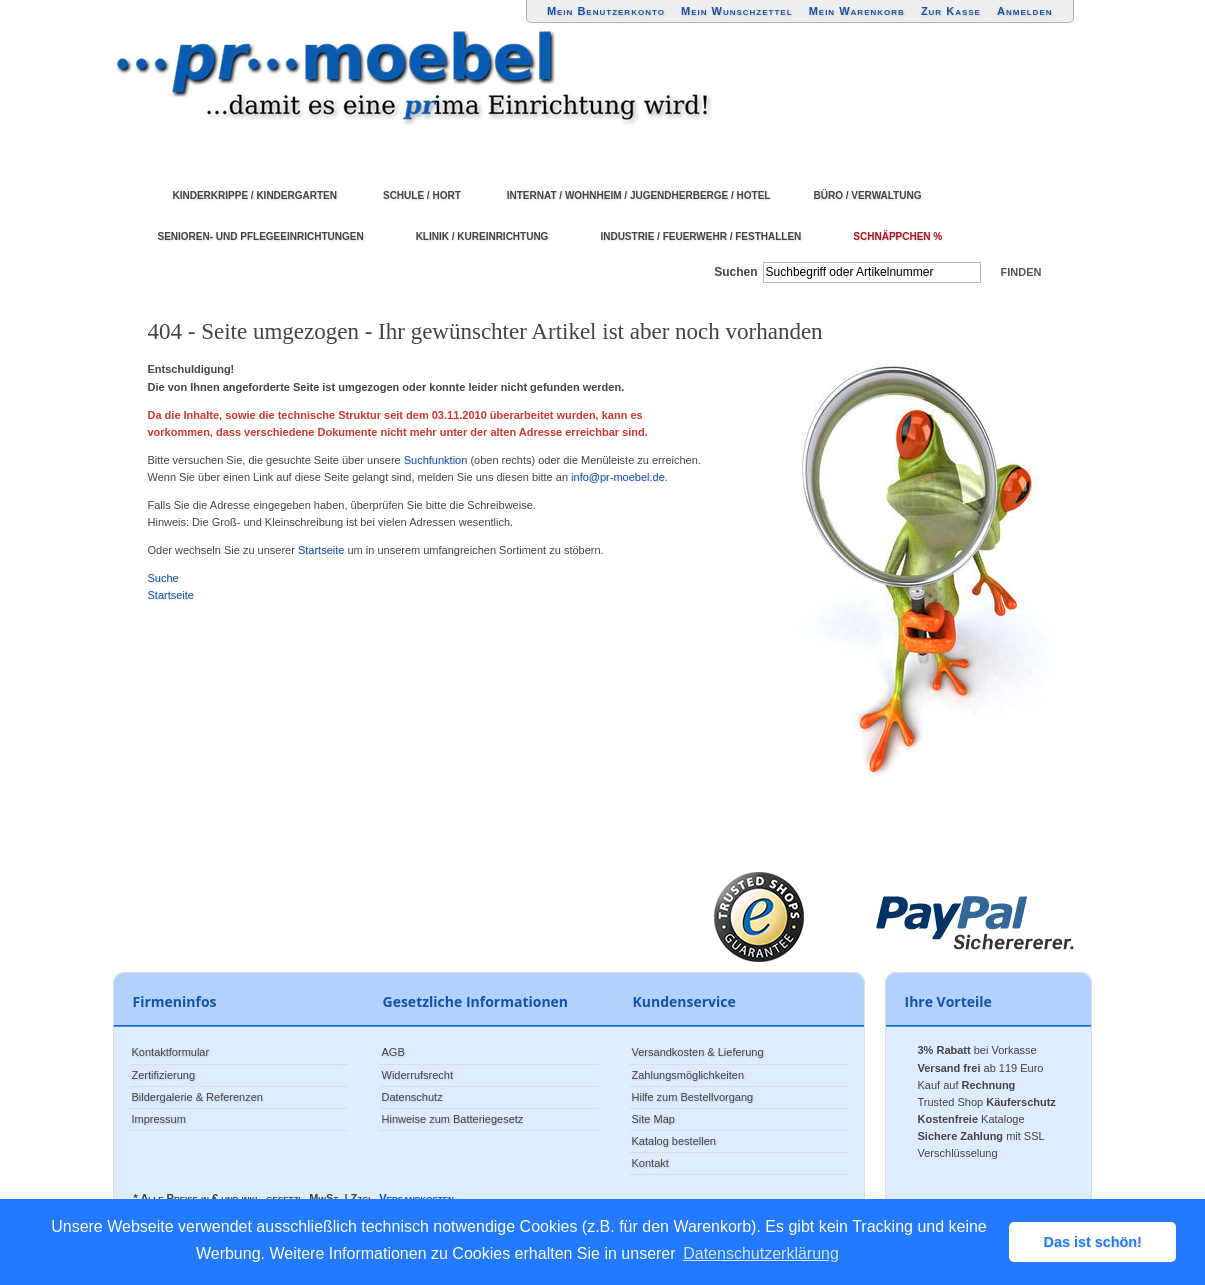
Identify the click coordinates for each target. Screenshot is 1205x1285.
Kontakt (650, 1163)
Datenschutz (412, 1097)
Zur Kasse (951, 11)
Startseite (321, 550)
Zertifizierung (164, 1075)
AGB (393, 1052)
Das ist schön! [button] (1093, 1242)
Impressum (159, 1119)
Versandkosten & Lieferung (698, 1052)
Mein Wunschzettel (737, 11)
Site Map (653, 1119)
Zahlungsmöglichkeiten (688, 1075)
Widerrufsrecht (418, 1075)
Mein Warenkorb (857, 11)
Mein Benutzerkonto (606, 11)
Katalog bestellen (674, 1141)
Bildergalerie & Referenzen (197, 1097)
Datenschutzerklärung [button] (761, 1253)
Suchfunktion (436, 460)
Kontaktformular (171, 1052)
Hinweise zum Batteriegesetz (453, 1119)
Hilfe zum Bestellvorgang (693, 1097)
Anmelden (1025, 11)
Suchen (735, 272)
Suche (163, 578)
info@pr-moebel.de (618, 477)
